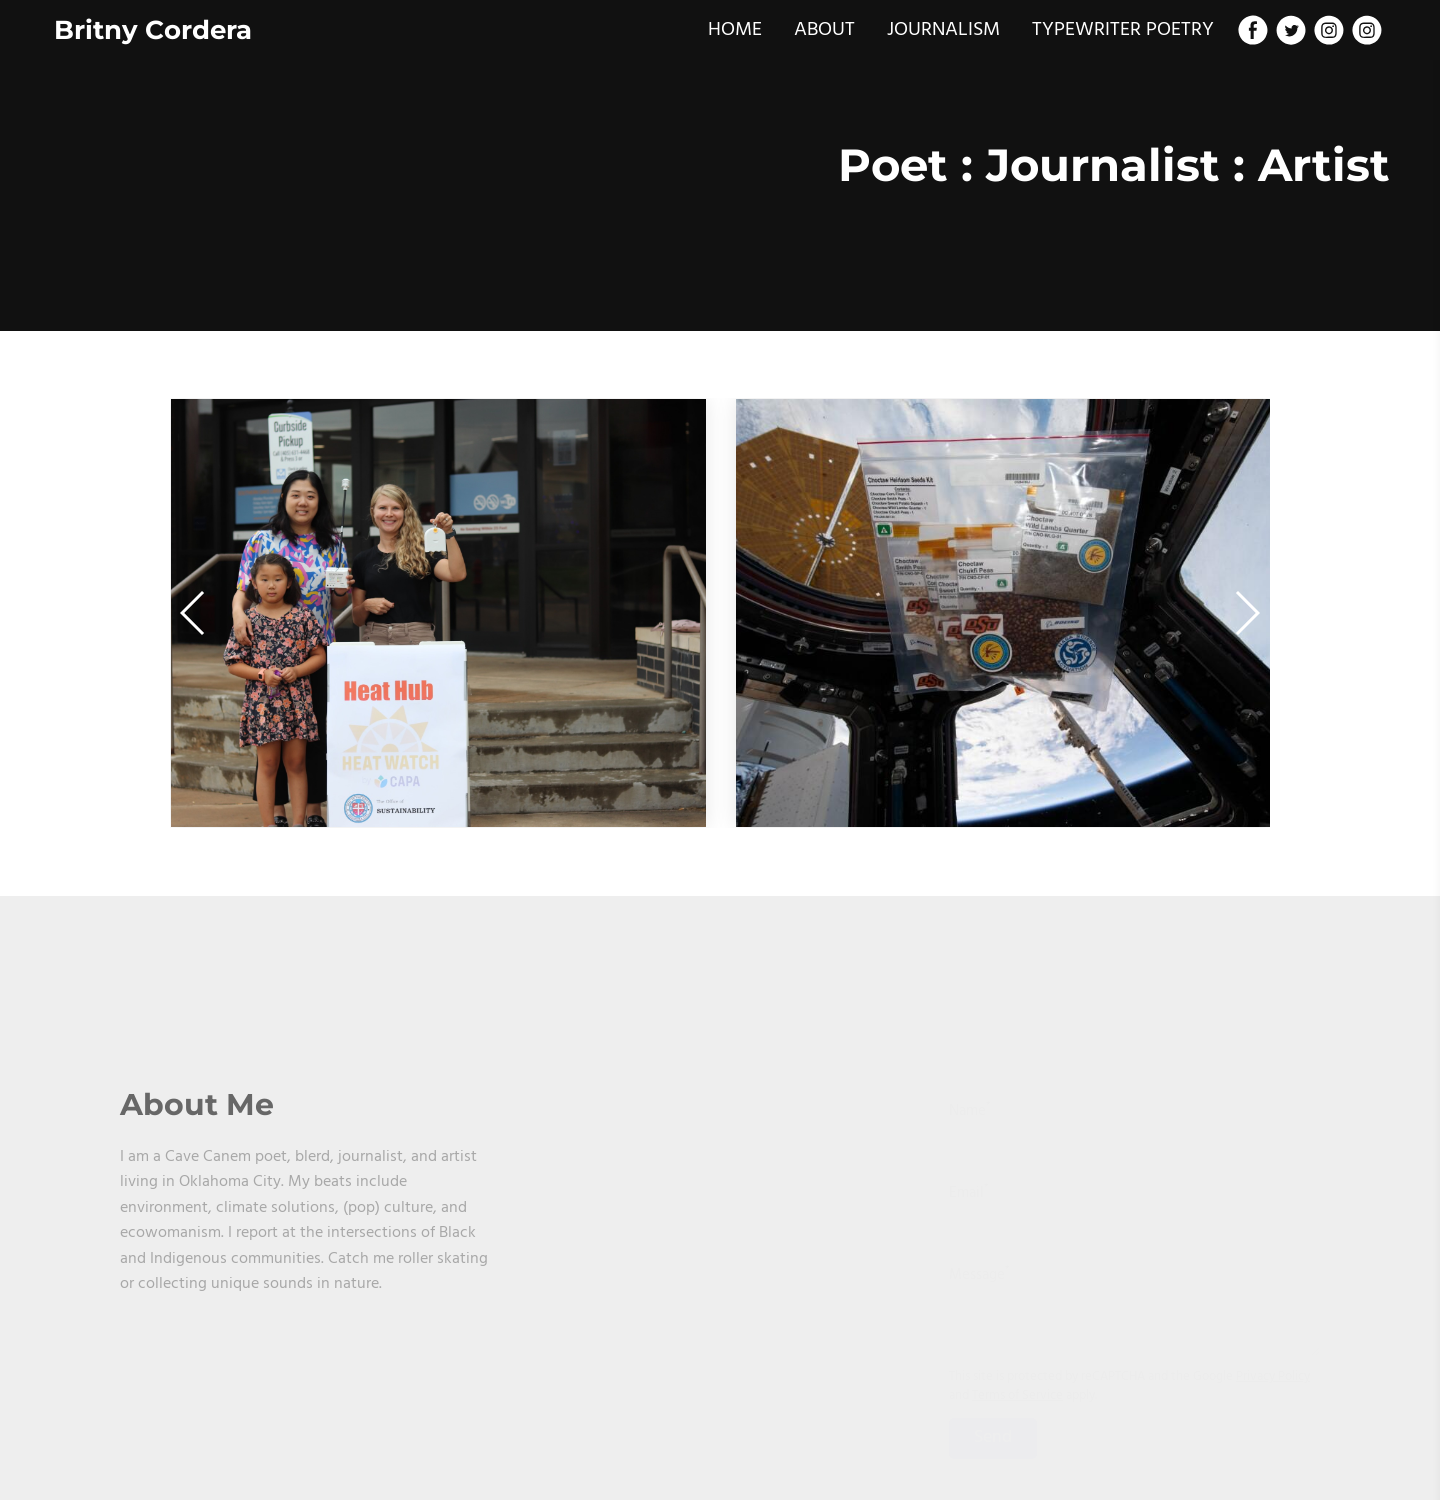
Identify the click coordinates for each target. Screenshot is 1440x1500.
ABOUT (824, 30)
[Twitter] (1291, 30)
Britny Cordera (153, 30)
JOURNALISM (943, 30)
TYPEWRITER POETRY (1123, 30)
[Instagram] (1329, 30)
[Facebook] (1253, 30)
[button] (1246, 613)
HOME (735, 30)
